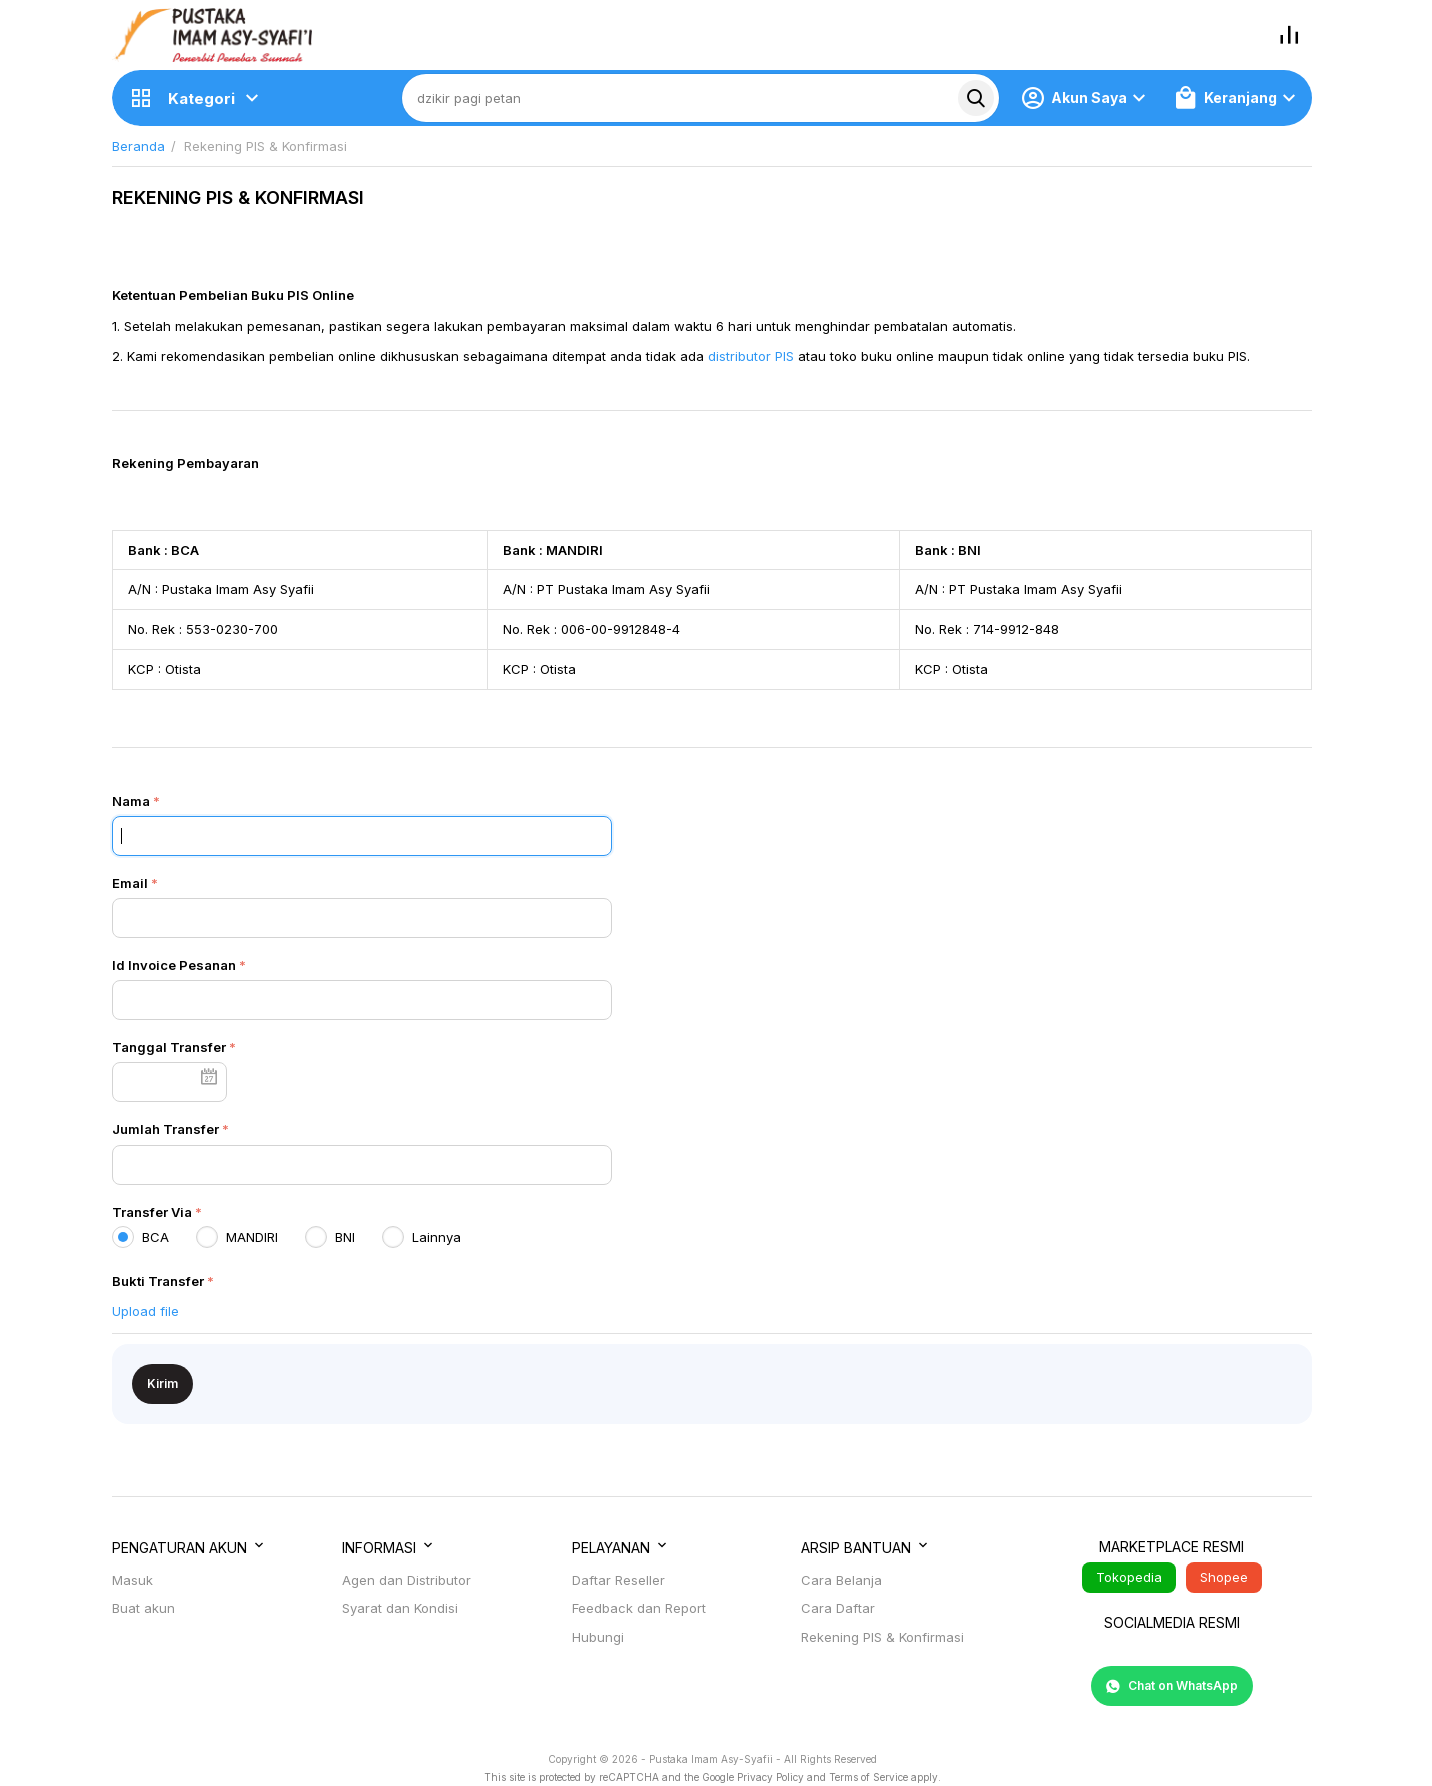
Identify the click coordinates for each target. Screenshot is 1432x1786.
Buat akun (143, 1608)
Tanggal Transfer (169, 1047)
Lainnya (425, 1237)
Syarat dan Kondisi (400, 1608)
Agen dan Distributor (406, 1580)
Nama (131, 801)
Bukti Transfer (158, 1281)
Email (130, 883)
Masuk (132, 1580)
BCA (144, 1237)
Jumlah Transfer (165, 1129)
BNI (334, 1237)
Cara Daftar (838, 1608)
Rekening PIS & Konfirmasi (882, 1637)
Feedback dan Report (639, 1608)
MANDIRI (241, 1237)
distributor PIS (751, 356)
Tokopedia (1129, 1577)
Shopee (1224, 1577)
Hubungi (598, 1637)
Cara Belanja (841, 1580)
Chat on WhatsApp (1172, 1686)
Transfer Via (152, 1212)
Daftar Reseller (618, 1580)
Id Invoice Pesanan (174, 965)
